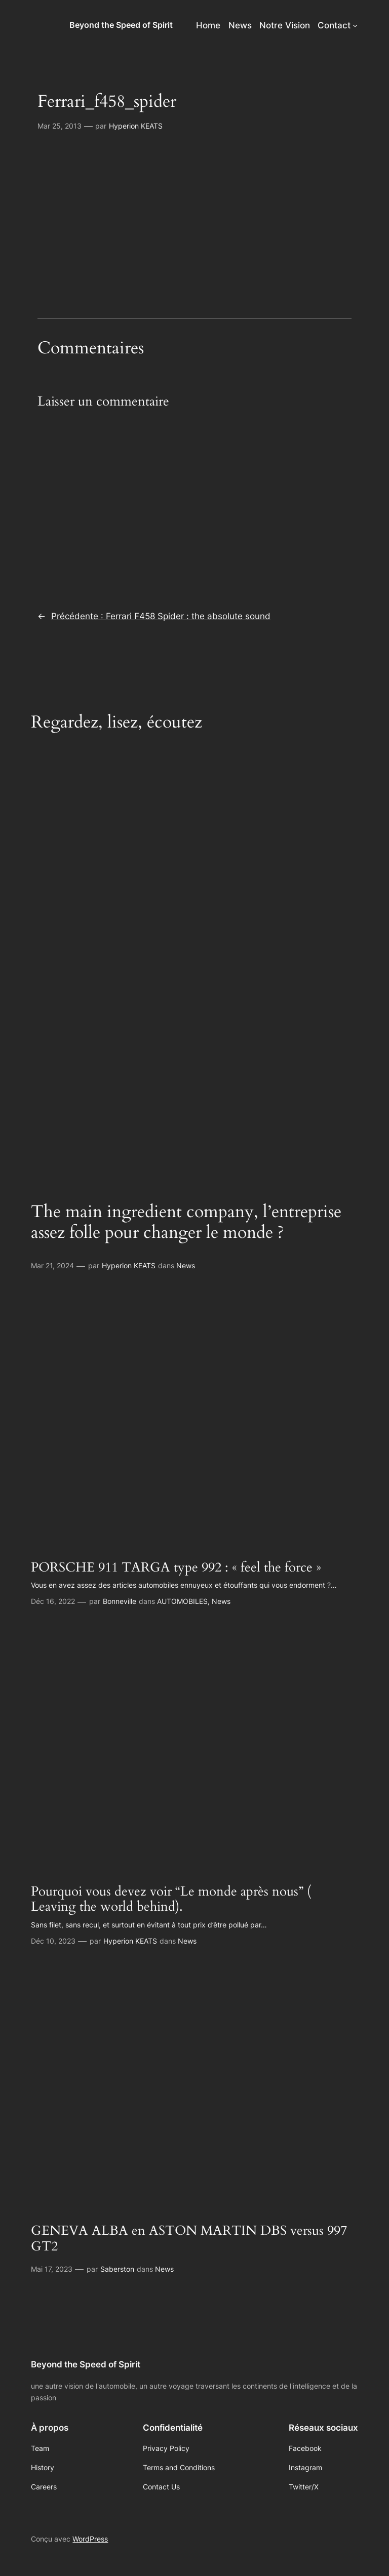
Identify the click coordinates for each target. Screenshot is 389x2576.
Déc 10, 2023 (53, 1941)
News (185, 1265)
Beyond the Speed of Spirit (121, 25)
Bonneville (119, 1601)
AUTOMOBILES (182, 1601)
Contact (334, 25)
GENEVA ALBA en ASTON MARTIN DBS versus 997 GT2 (189, 2239)
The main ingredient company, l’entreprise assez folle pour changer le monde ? (186, 1222)
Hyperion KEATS (136, 126)
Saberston (117, 2269)
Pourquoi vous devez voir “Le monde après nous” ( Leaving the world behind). (171, 1899)
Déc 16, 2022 (53, 1601)
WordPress (90, 2538)
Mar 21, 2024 (52, 1265)
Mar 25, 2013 (59, 126)
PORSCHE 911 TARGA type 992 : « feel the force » (176, 1568)
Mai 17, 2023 (51, 2269)
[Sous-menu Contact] (355, 25)
